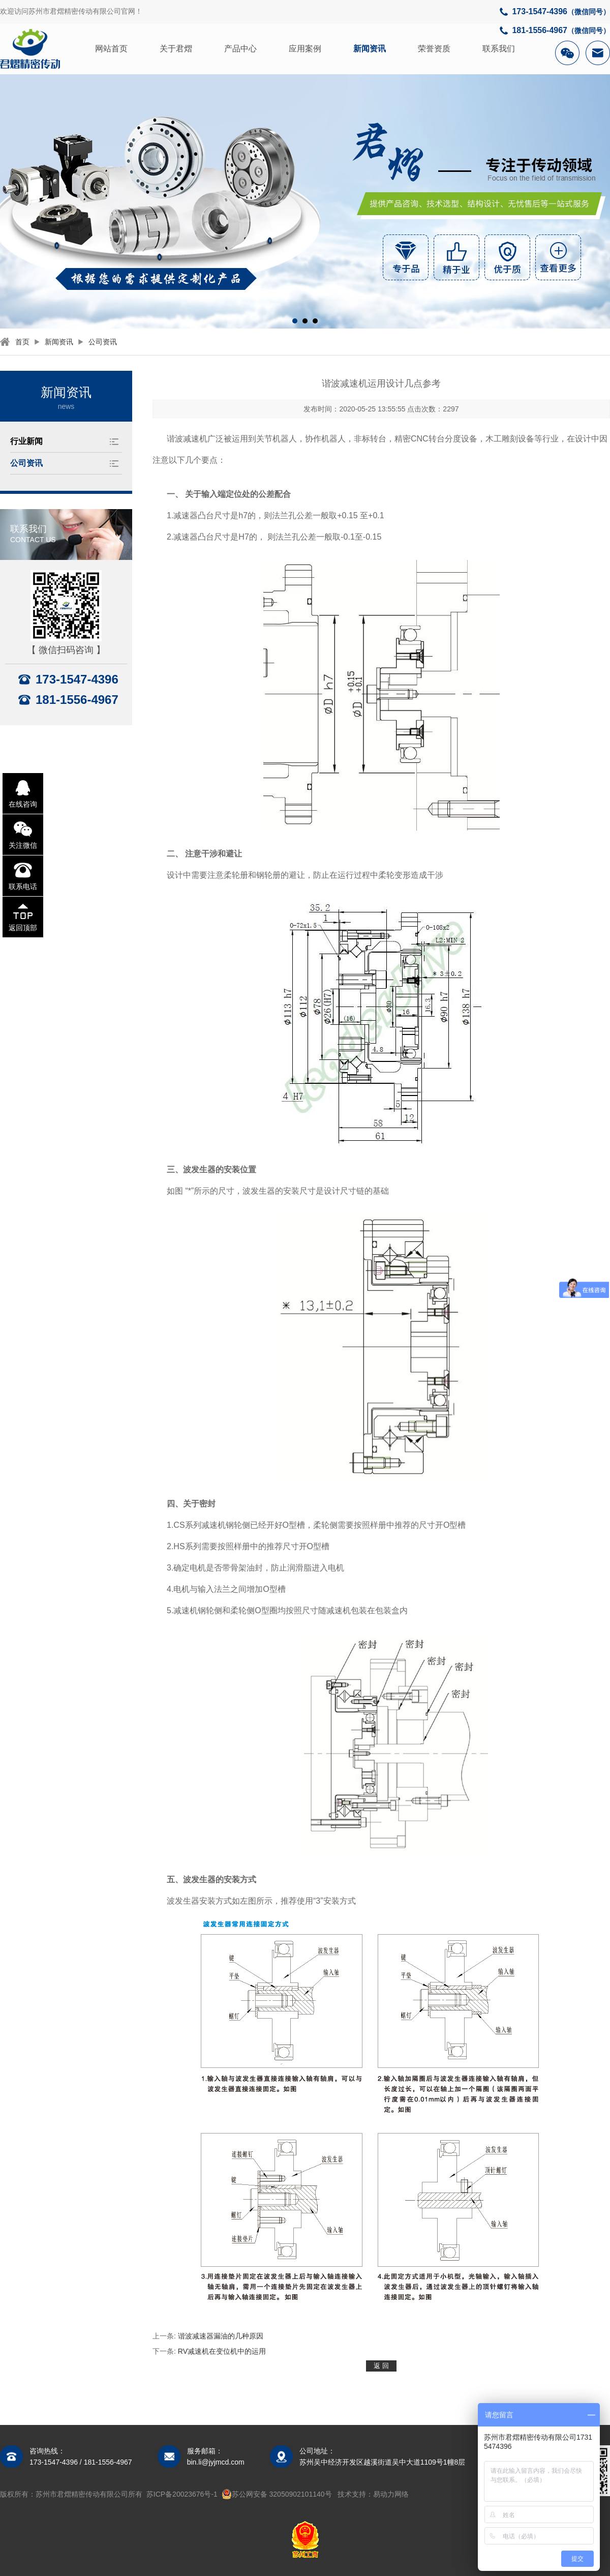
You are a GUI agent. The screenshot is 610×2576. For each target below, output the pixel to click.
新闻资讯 (369, 48)
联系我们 (498, 48)
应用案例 (305, 48)
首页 (22, 342)
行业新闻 (26, 441)
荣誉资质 (434, 48)
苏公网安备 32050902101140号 (277, 2494)
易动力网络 (391, 2494)
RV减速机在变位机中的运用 (222, 2351)
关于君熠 (176, 48)
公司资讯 (102, 342)
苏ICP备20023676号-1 (182, 2494)
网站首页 (111, 48)
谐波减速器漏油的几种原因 (220, 2336)
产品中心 (240, 48)
